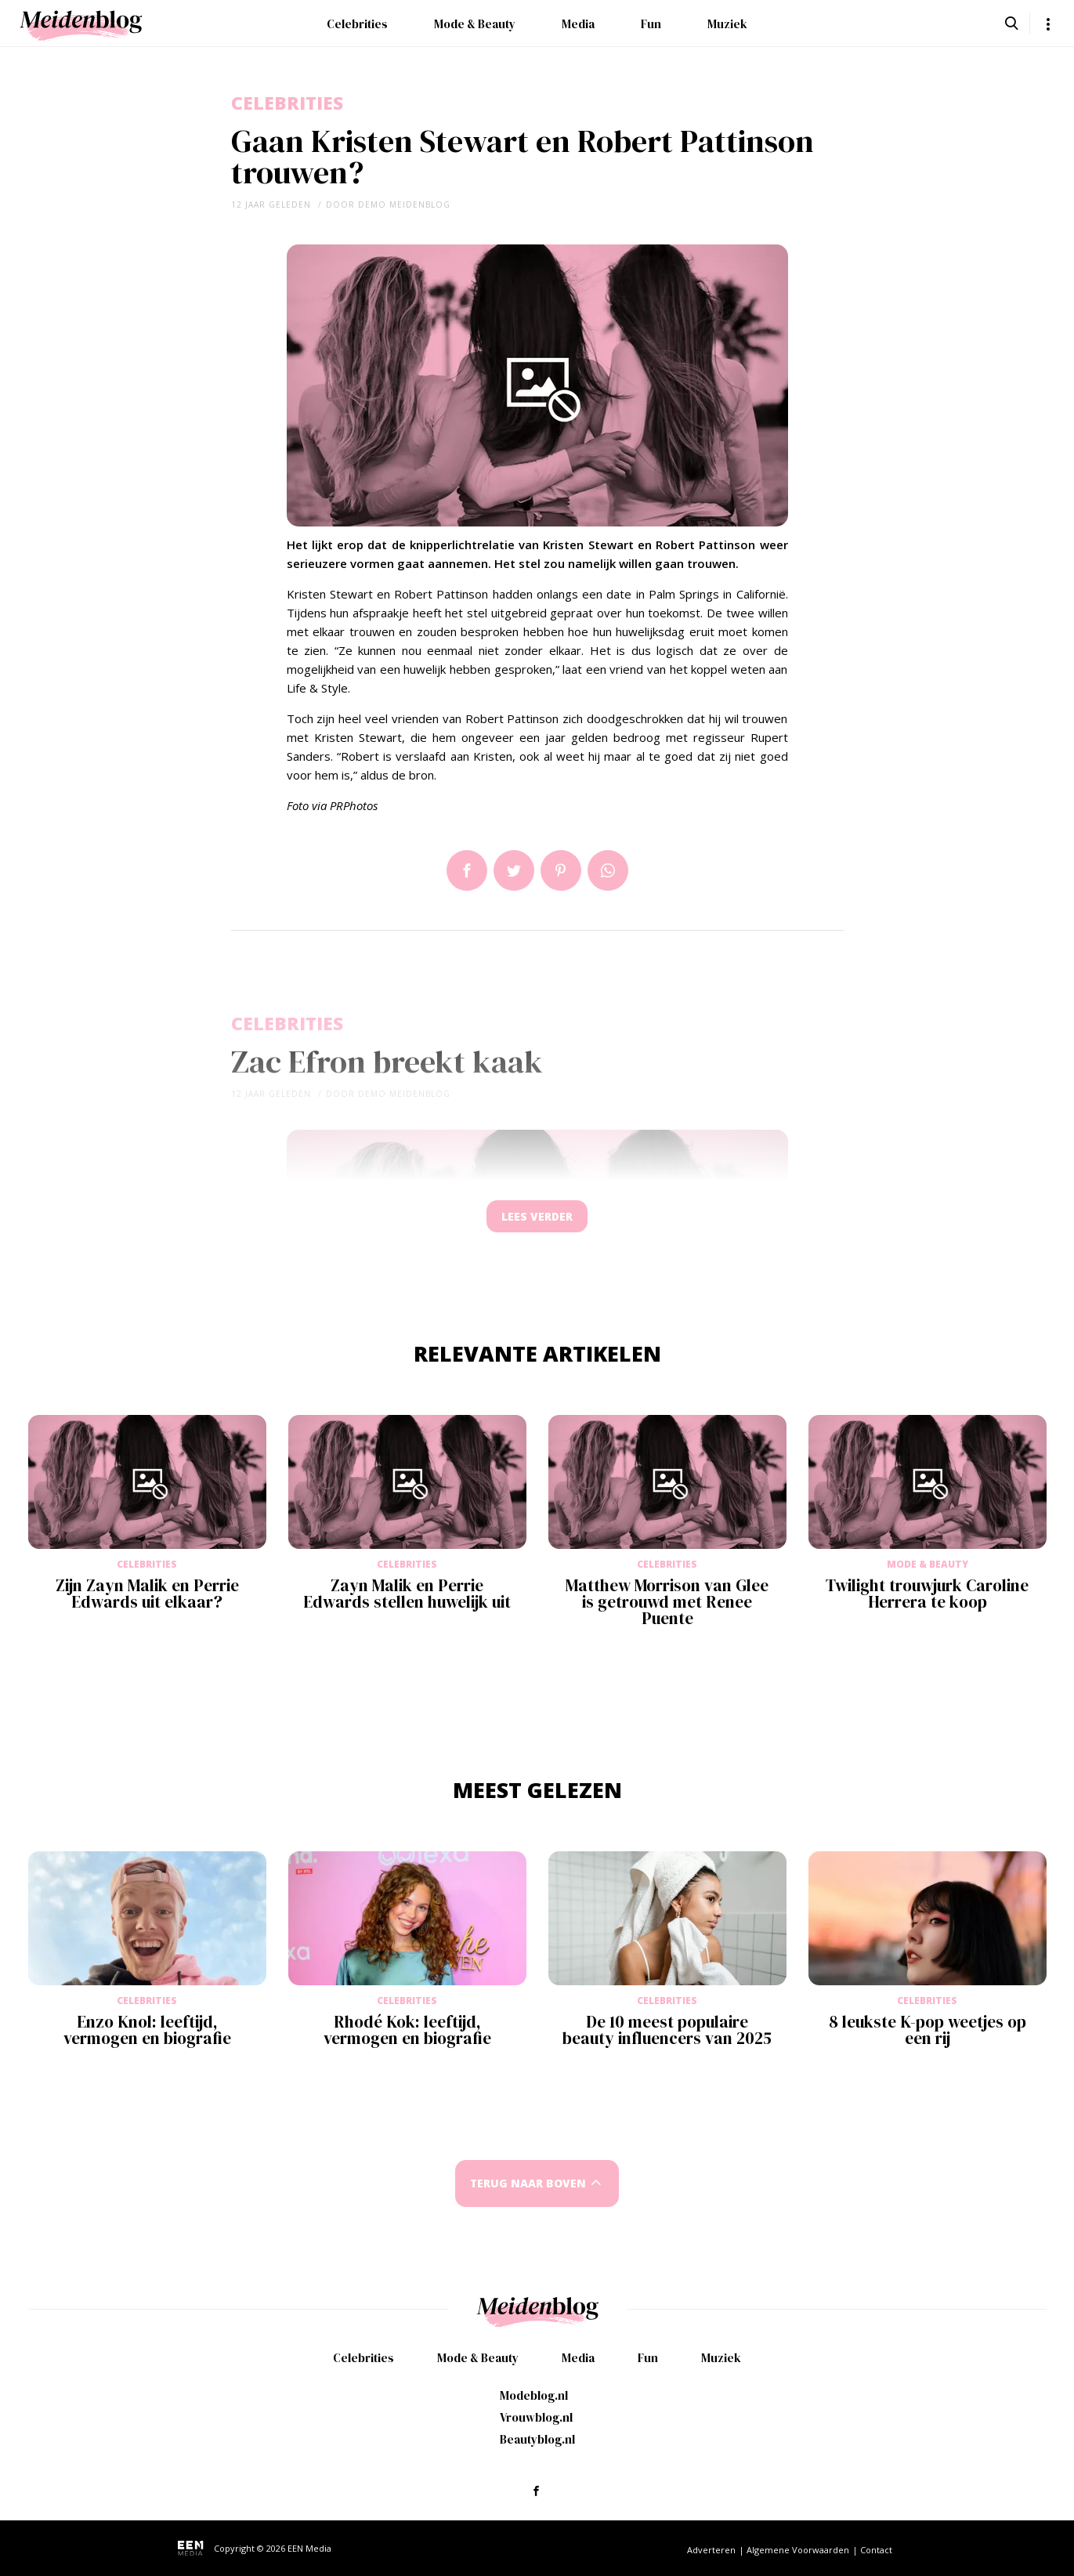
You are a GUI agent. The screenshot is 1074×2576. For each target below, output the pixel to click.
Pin (561, 870)
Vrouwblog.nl (536, 2417)
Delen (467, 870)
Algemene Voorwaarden (798, 2550)
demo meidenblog (404, 204)
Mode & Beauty (474, 24)
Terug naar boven (528, 2191)
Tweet (514, 870)
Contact (876, 2550)
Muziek (727, 24)
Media (578, 24)
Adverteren (711, 2550)
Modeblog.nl (534, 2395)
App (608, 870)
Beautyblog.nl (537, 2439)
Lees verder (537, 1220)
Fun (651, 24)
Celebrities (357, 24)
